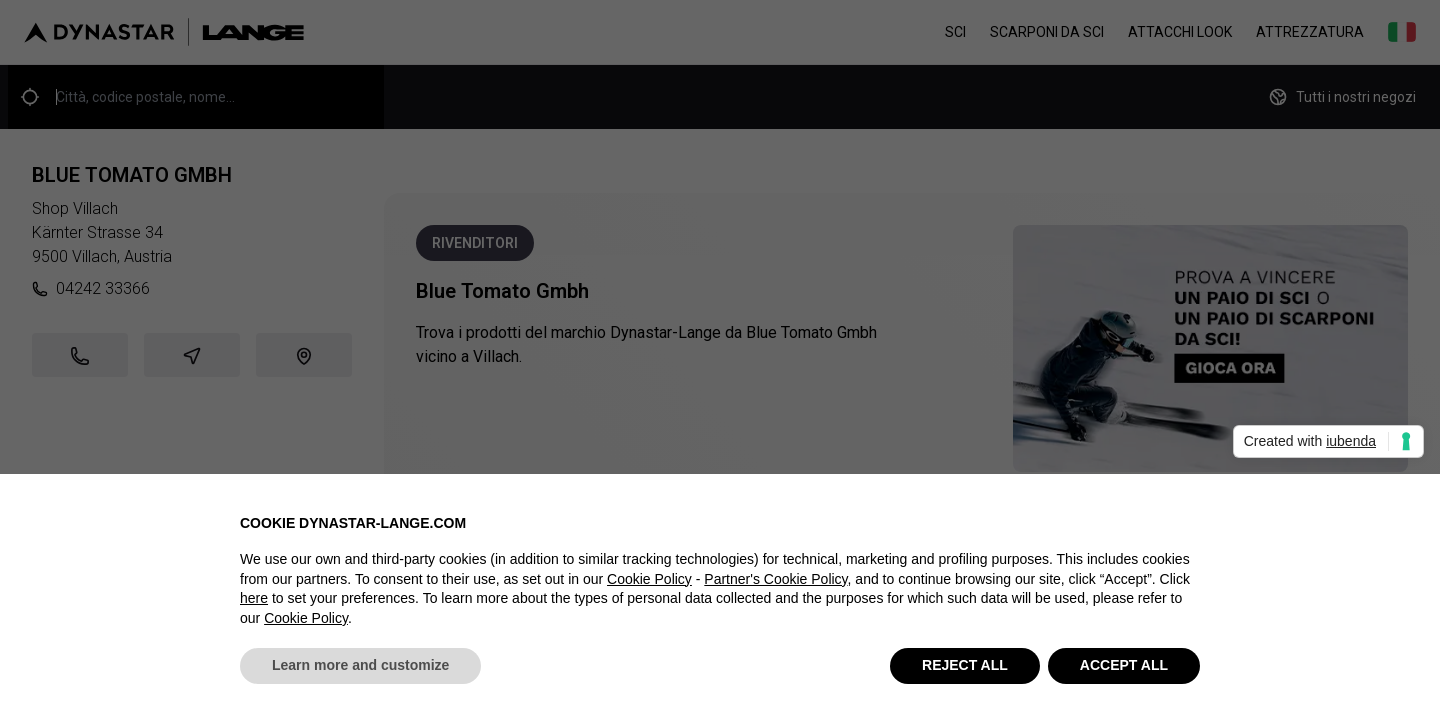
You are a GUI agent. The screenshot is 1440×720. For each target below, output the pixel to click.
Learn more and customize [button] (360, 666)
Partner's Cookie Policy (775, 579)
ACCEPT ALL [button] (1124, 666)
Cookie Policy (649, 579)
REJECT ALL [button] (965, 666)
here (254, 599)
